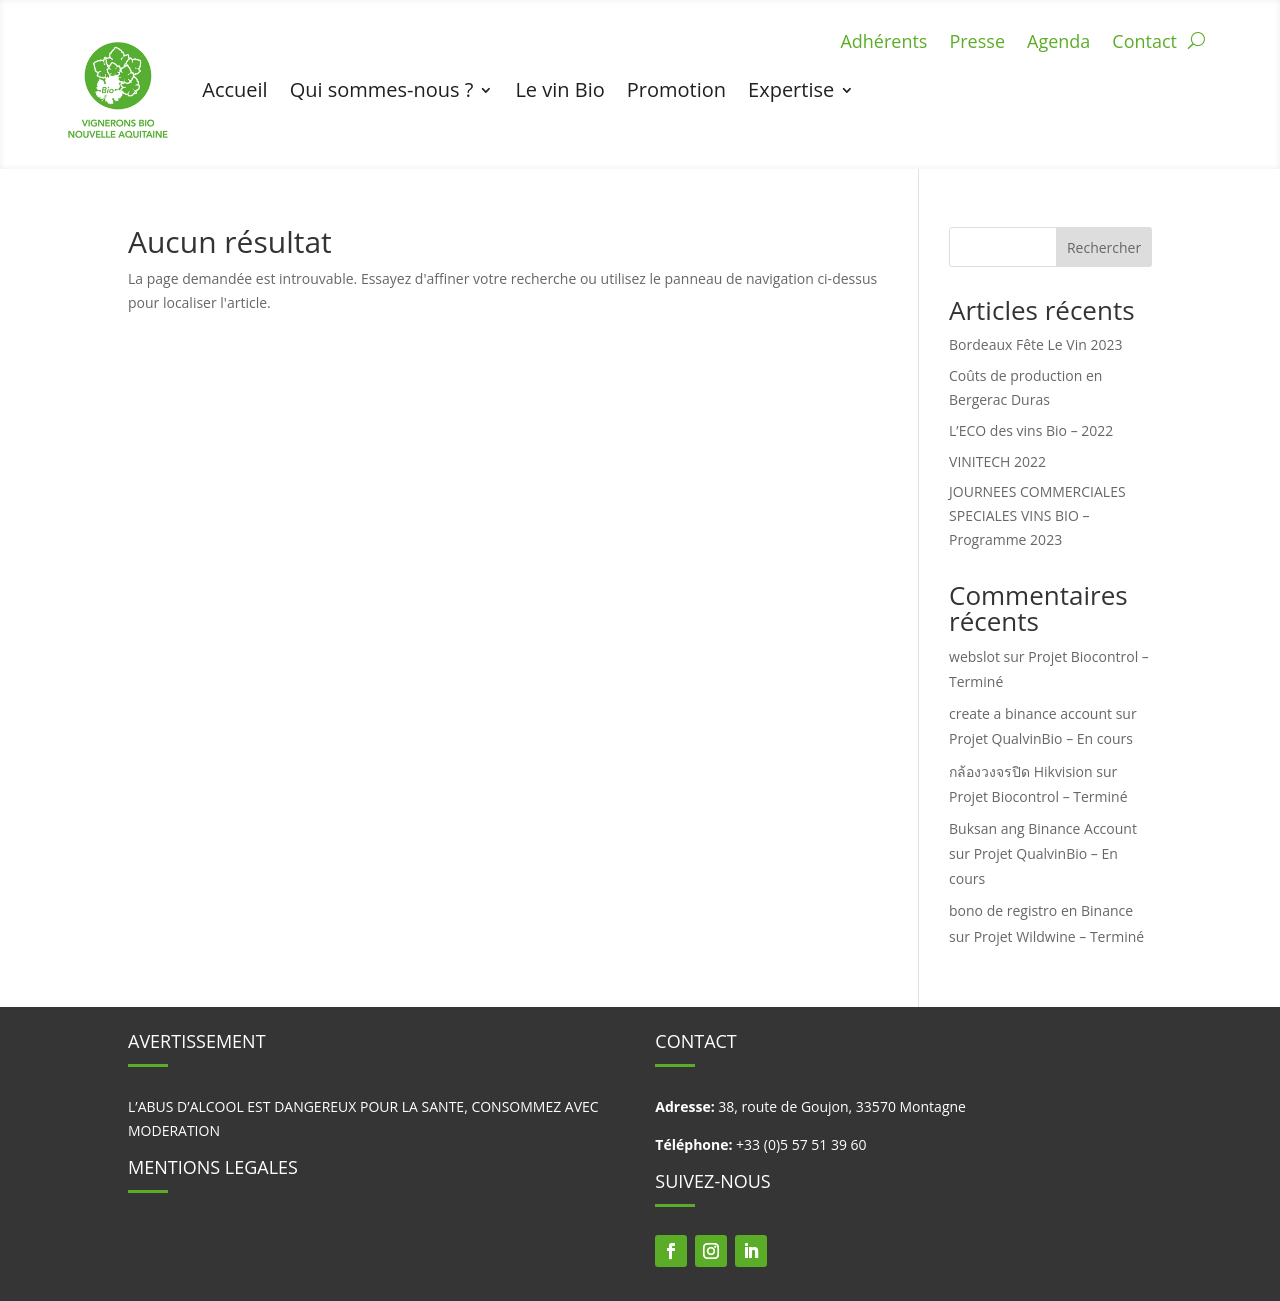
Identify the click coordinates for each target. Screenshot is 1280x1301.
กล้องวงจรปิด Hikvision (1021, 771)
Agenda (1058, 43)
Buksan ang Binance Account (1043, 828)
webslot (974, 656)
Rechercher (1104, 247)
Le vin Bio (559, 89)
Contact (1144, 43)
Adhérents (883, 43)
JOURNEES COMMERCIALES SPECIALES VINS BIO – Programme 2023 (1037, 515)
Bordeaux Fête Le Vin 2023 (1035, 344)
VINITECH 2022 (997, 461)
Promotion (676, 89)
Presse (977, 43)
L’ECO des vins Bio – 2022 (1031, 430)
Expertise (791, 89)
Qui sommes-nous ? (382, 89)
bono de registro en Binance (1041, 910)
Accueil (234, 89)
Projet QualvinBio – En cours (1041, 738)
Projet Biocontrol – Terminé (1038, 796)
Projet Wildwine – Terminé (1059, 936)
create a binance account (1030, 713)
